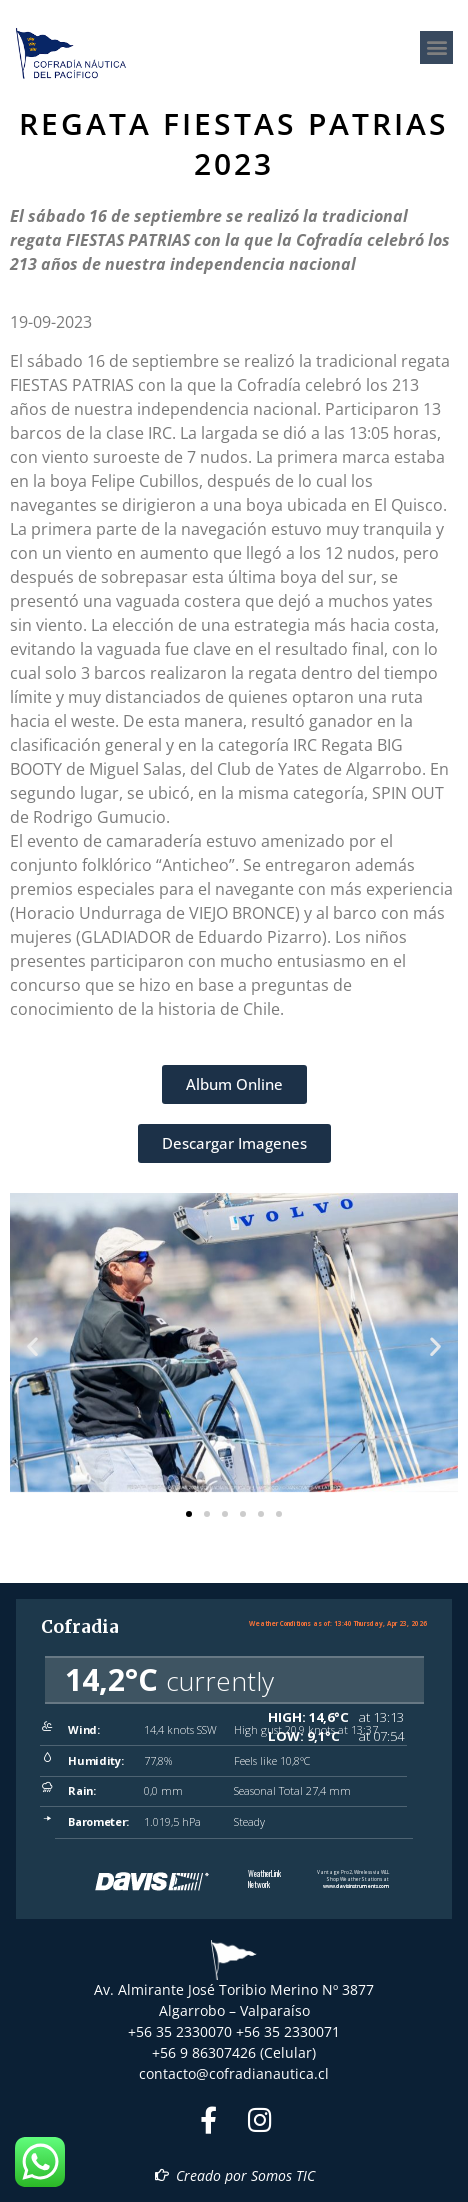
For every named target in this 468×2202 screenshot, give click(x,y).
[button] (436, 47)
